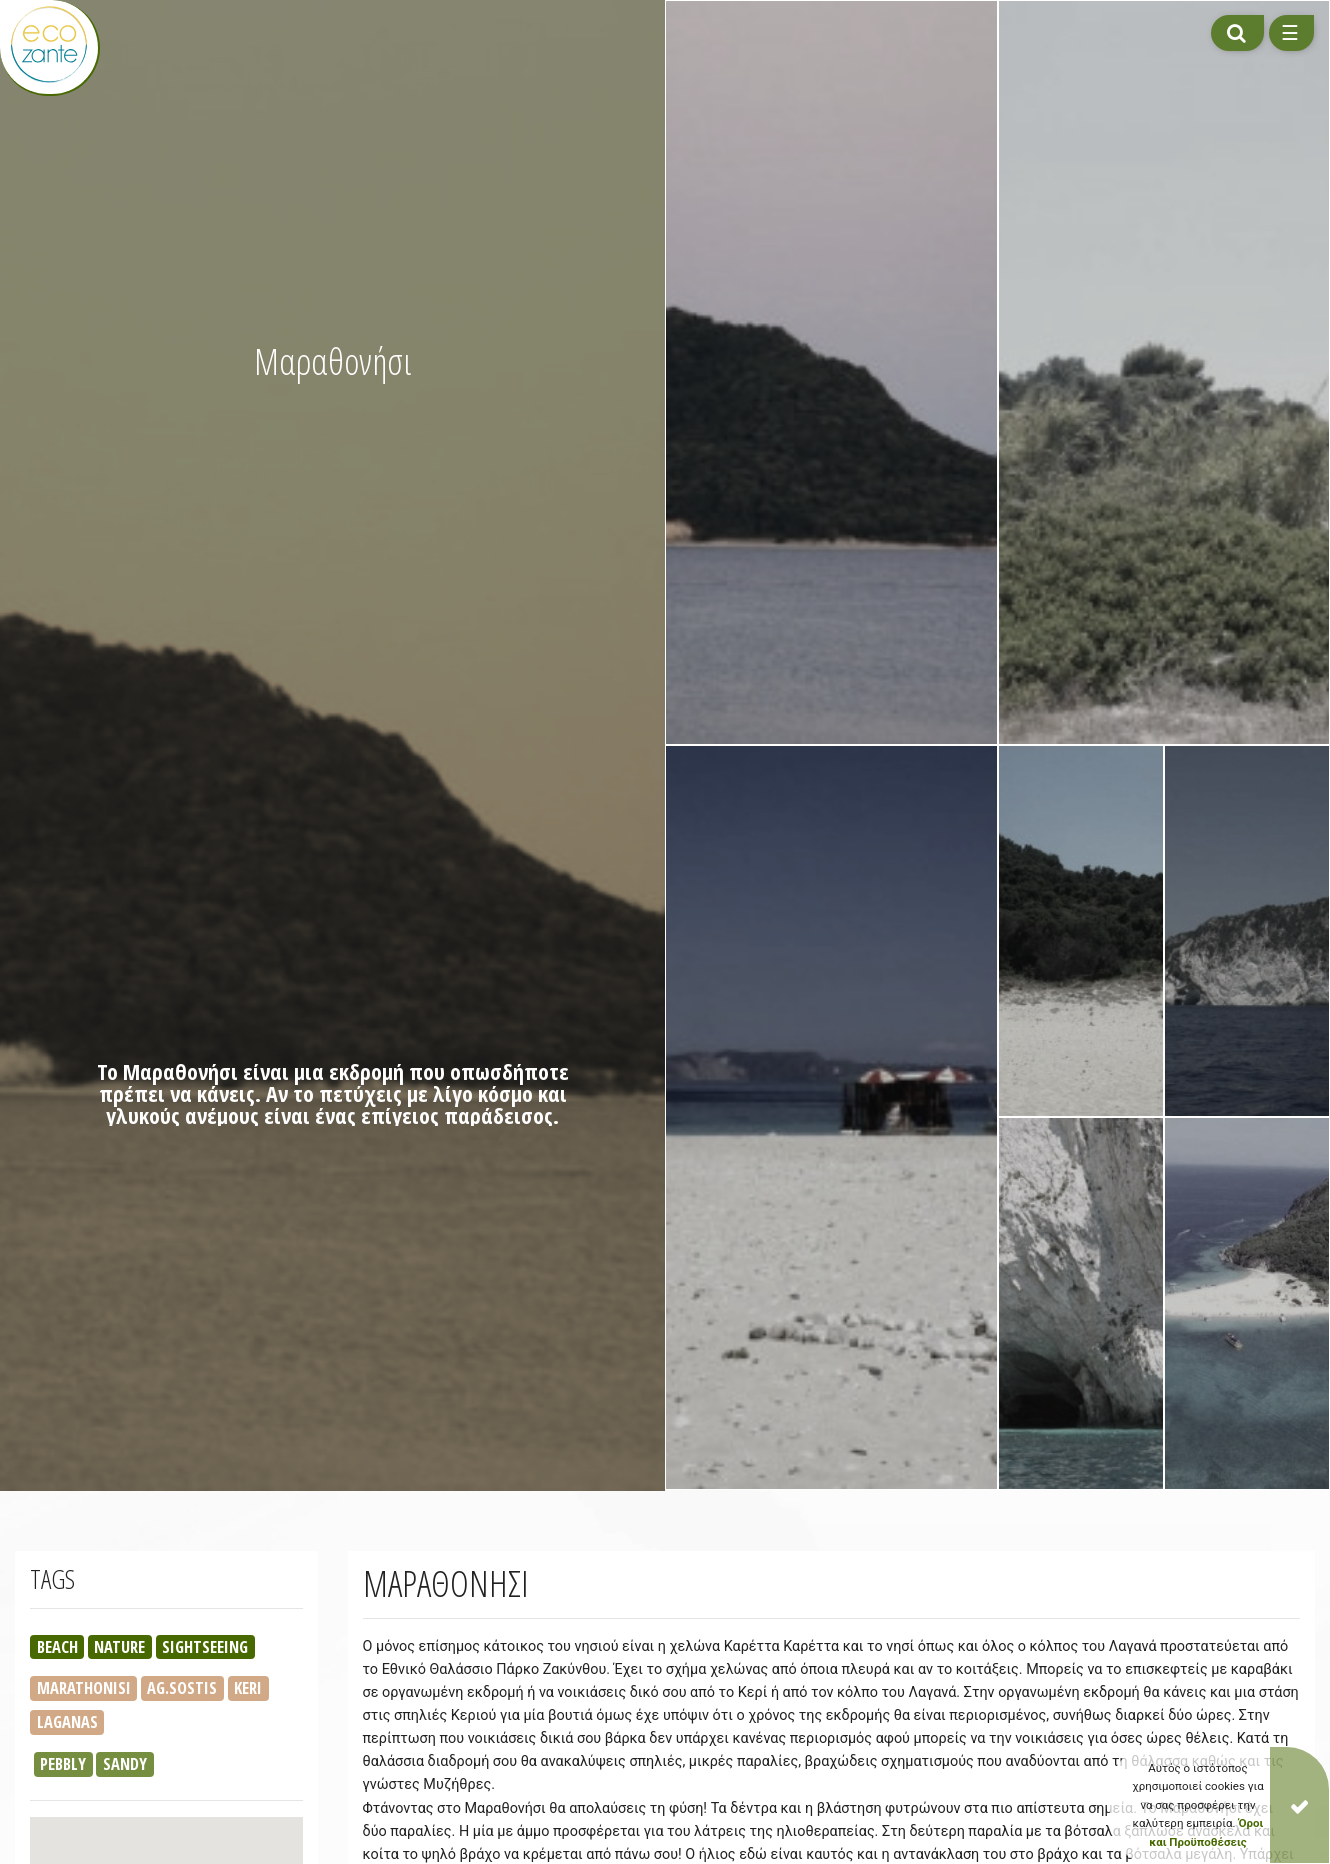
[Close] (1299, 1805)
